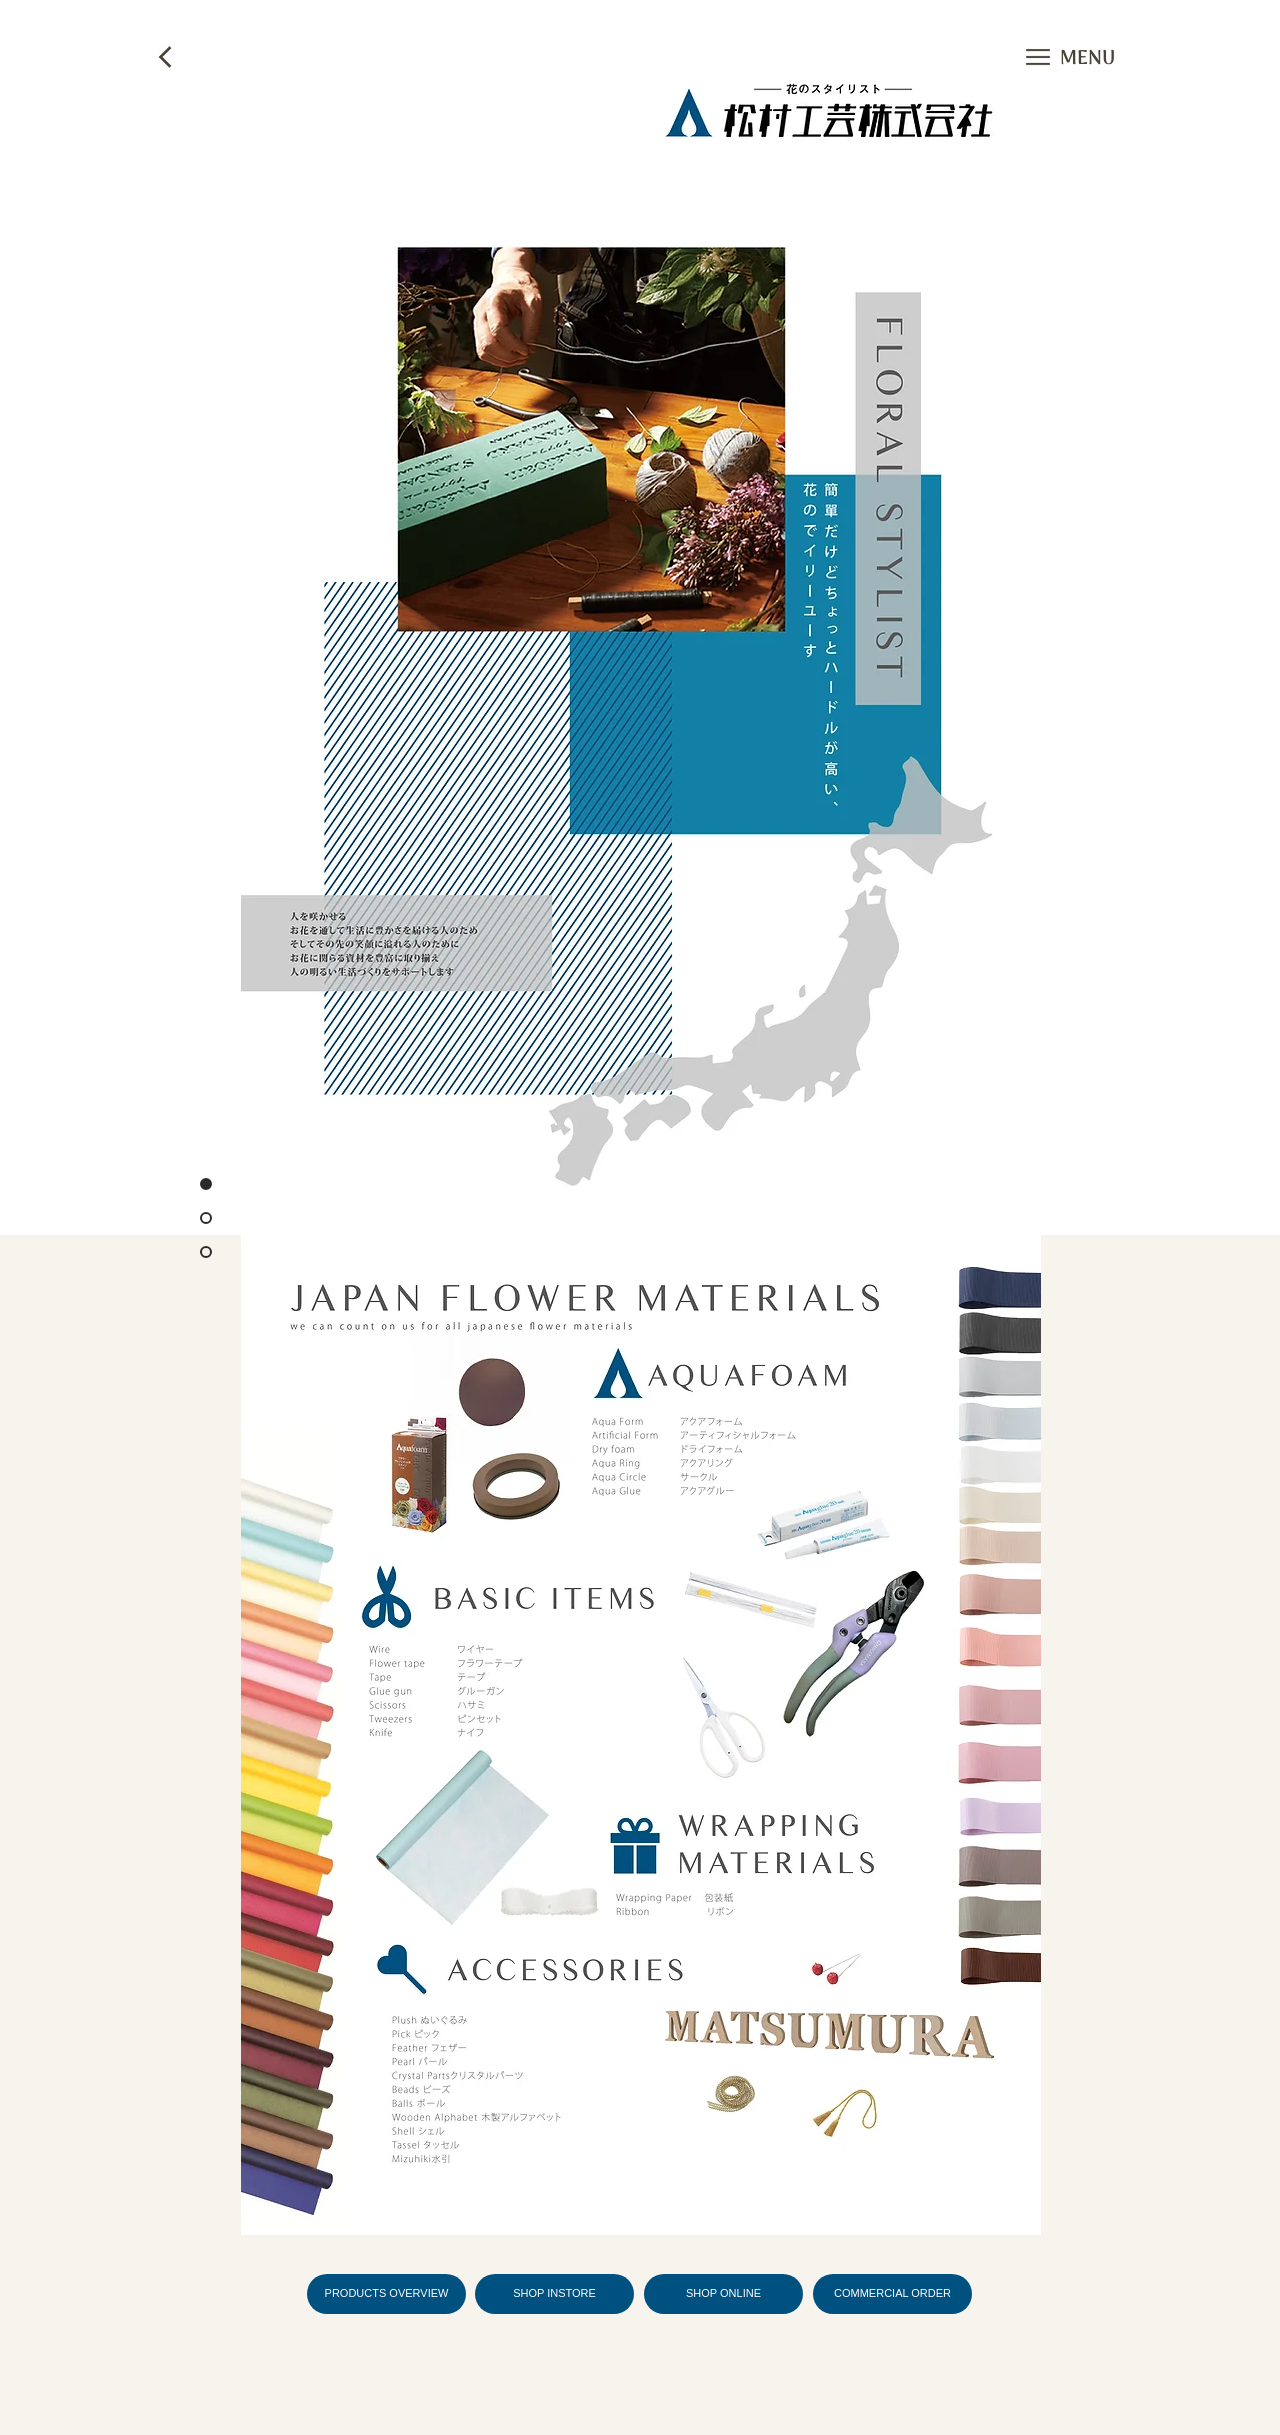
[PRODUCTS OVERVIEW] (386, 2294)
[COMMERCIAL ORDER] (892, 2294)
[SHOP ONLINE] (723, 2294)
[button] (1038, 57)
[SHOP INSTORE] (554, 2294)
